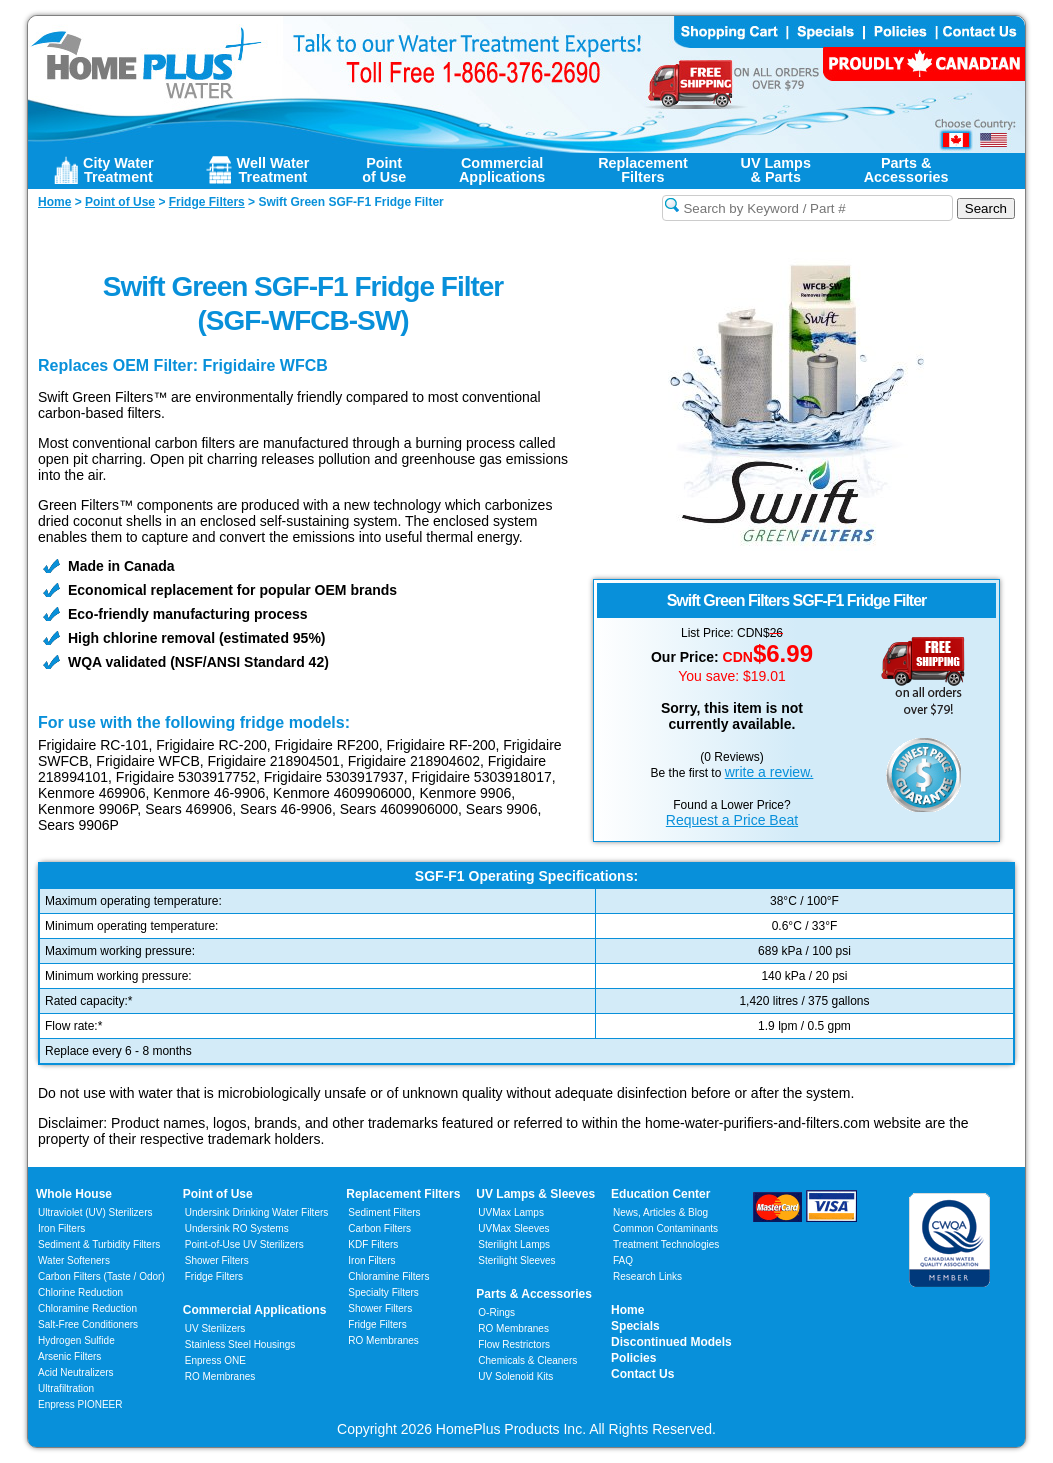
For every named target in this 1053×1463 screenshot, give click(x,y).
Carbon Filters (101, 1276)
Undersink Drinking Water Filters (257, 1212)
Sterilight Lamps (514, 1244)
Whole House (74, 1194)
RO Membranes (220, 1376)
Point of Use (218, 1194)
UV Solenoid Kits (515, 1376)
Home (627, 1310)
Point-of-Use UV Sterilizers (244, 1244)
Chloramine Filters (388, 1276)
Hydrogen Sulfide (76, 1340)
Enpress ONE (215, 1360)
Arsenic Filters (69, 1356)
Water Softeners (74, 1260)
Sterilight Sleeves (516, 1260)
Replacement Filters (403, 1194)
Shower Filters (217, 1260)
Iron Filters (61, 1228)
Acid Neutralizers (76, 1372)
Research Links (647, 1276)
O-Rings (496, 1312)
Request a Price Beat (732, 820)
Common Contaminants (665, 1228)
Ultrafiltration (66, 1388)
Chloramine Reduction (87, 1308)
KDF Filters (373, 1244)
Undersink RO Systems (237, 1228)
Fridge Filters (214, 1276)
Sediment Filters (384, 1212)
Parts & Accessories (534, 1294)
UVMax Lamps (511, 1212)
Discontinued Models (671, 1342)
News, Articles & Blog (660, 1212)
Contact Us (642, 1374)
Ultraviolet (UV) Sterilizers (95, 1212)
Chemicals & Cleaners (527, 1360)
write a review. (769, 772)
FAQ (623, 1260)
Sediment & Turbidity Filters (99, 1244)
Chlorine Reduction (80, 1292)
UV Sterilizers (215, 1328)
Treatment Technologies (666, 1244)
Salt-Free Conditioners (88, 1324)
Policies (633, 1358)
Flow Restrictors (514, 1344)
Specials (635, 1326)
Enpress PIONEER (80, 1404)
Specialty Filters (383, 1292)
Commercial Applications (255, 1310)
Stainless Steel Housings (240, 1344)
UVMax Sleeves (513, 1228)
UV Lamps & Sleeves (535, 1194)
